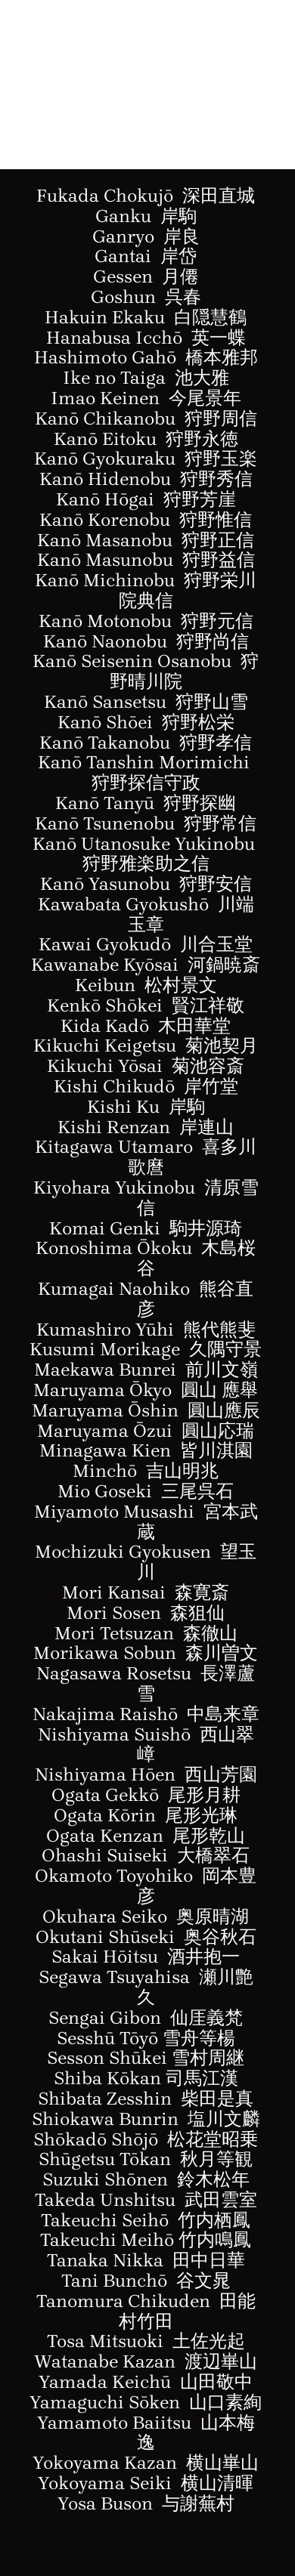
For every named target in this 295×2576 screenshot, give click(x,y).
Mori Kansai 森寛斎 (145, 1592)
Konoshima (86, 1248)
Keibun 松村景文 (146, 985)
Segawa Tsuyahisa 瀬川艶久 (146, 1987)
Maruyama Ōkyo (145, 1390)
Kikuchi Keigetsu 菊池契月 (145, 1045)
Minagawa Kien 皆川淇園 (146, 1450)
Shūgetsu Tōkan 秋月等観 (146, 2159)
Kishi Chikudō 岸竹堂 (146, 1086)
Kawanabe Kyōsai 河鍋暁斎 (145, 964)
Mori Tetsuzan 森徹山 (146, 1633)
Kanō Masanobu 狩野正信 (145, 540)
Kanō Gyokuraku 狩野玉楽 (145, 458)
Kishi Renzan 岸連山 (145, 1127)
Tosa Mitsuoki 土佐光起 (146, 2341)
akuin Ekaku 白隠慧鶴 (153, 317)
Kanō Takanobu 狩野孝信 (145, 742)
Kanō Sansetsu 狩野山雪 (146, 701)
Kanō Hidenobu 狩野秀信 (146, 479)
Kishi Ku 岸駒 (146, 1106)
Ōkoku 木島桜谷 (196, 1258)
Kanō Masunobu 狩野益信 (146, 559)
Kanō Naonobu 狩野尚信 (146, 641)
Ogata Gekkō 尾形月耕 (146, 1794)
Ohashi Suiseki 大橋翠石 (146, 1855)
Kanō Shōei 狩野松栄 (145, 722)
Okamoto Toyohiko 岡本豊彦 (145, 1886)
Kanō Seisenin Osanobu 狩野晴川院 (146, 671)
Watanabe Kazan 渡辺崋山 (145, 2361)
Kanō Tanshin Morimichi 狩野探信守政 (146, 772)
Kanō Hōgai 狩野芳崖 (146, 499)
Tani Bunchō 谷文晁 (146, 2280)
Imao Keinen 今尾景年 (146, 398)
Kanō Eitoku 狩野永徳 (146, 438)
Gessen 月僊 (145, 276)
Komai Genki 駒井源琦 (145, 1228)
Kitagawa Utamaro (145, 1157)
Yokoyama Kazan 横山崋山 (146, 2462)
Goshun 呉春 (146, 296)
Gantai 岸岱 (146, 256)
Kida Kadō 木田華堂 (146, 1025)
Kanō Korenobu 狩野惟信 (145, 519)
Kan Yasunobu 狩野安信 (146, 883)
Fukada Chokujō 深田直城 (145, 195)
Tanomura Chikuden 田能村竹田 (146, 2311)
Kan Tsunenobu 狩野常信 (145, 823)
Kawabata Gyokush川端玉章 (146, 914)
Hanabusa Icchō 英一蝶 (146, 337)
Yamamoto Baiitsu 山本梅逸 (146, 2433)
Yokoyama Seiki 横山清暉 (145, 2483)
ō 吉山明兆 (173, 1470)
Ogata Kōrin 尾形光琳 (146, 1815)
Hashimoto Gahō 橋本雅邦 (146, 357)
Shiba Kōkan (146, 2078)
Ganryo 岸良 (146, 236)
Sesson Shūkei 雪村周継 (145, 2057)
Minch (100, 1470)
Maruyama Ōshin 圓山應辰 (146, 1410)
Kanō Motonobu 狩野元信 (146, 621)
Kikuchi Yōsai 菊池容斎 (145, 1065)
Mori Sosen (146, 1612)
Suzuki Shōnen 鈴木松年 (146, 2179)
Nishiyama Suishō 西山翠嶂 (146, 1744)
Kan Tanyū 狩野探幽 (145, 803)
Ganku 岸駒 (146, 216)
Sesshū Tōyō (146, 2038)
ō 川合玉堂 (207, 944)
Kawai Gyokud (100, 944)
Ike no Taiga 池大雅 (146, 377)
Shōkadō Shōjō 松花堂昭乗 (145, 2139)
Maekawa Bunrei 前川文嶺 (146, 1369)
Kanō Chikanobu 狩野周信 (146, 418)
